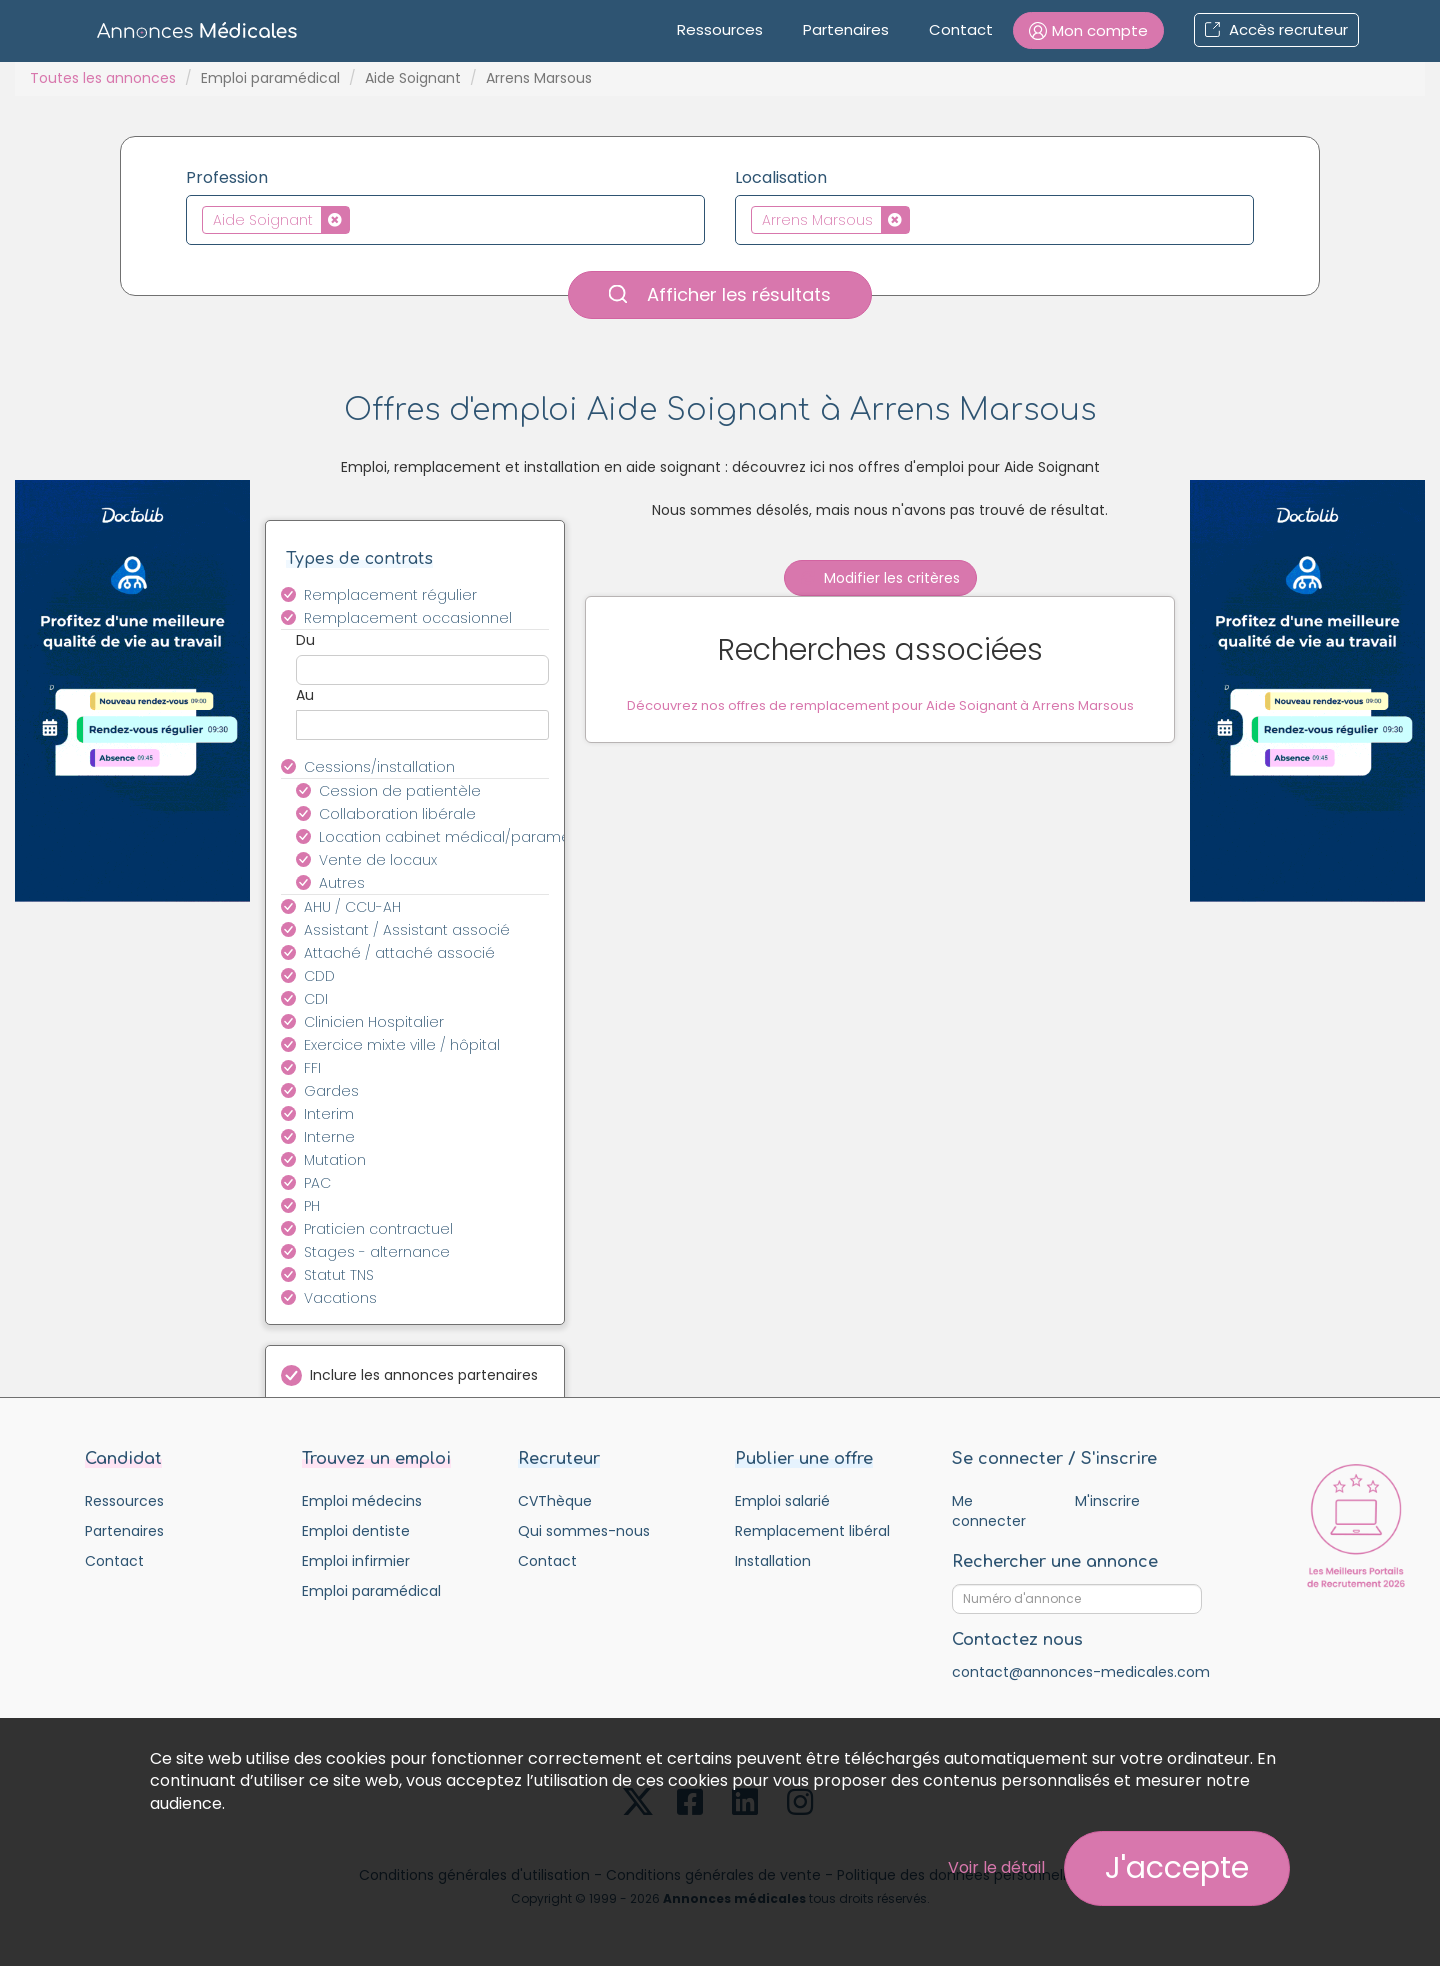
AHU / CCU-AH (352, 907)
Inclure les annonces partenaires (424, 1375)
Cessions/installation (379, 767)
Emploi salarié (782, 1501)
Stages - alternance (377, 1252)
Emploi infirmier (356, 1561)
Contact (961, 29)
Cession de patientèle (400, 791)
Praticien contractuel (378, 1229)
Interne (329, 1137)
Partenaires (846, 29)
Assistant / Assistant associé (407, 930)
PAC (317, 1183)
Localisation (781, 178)
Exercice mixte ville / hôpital (402, 1045)
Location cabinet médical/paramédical (445, 837)
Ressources (720, 29)
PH (312, 1206)
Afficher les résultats (720, 294)
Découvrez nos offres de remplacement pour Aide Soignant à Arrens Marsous (880, 708)
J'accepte (1177, 1868)
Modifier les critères (880, 578)
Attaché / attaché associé (399, 953)
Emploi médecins (362, 1501)
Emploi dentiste (356, 1531)
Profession (227, 178)
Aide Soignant (413, 78)
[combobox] (445, 220)
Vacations (340, 1298)
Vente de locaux (378, 860)
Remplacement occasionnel (408, 618)
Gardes (331, 1091)
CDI (316, 999)
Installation (773, 1561)
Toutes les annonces (103, 78)
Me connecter (989, 1511)
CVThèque (555, 1501)
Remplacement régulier (390, 595)
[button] (1088, 30)
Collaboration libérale (397, 814)
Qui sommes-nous (584, 1531)
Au (305, 695)
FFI (312, 1068)
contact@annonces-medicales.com (1081, 1672)
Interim (329, 1114)
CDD (319, 976)
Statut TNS (339, 1275)
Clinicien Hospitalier (374, 1022)
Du (305, 640)
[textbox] (360, 219)
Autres (342, 883)
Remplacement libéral (812, 1531)
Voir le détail (996, 1867)
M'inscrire (1107, 1501)
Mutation (335, 1160)
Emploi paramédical (270, 78)
